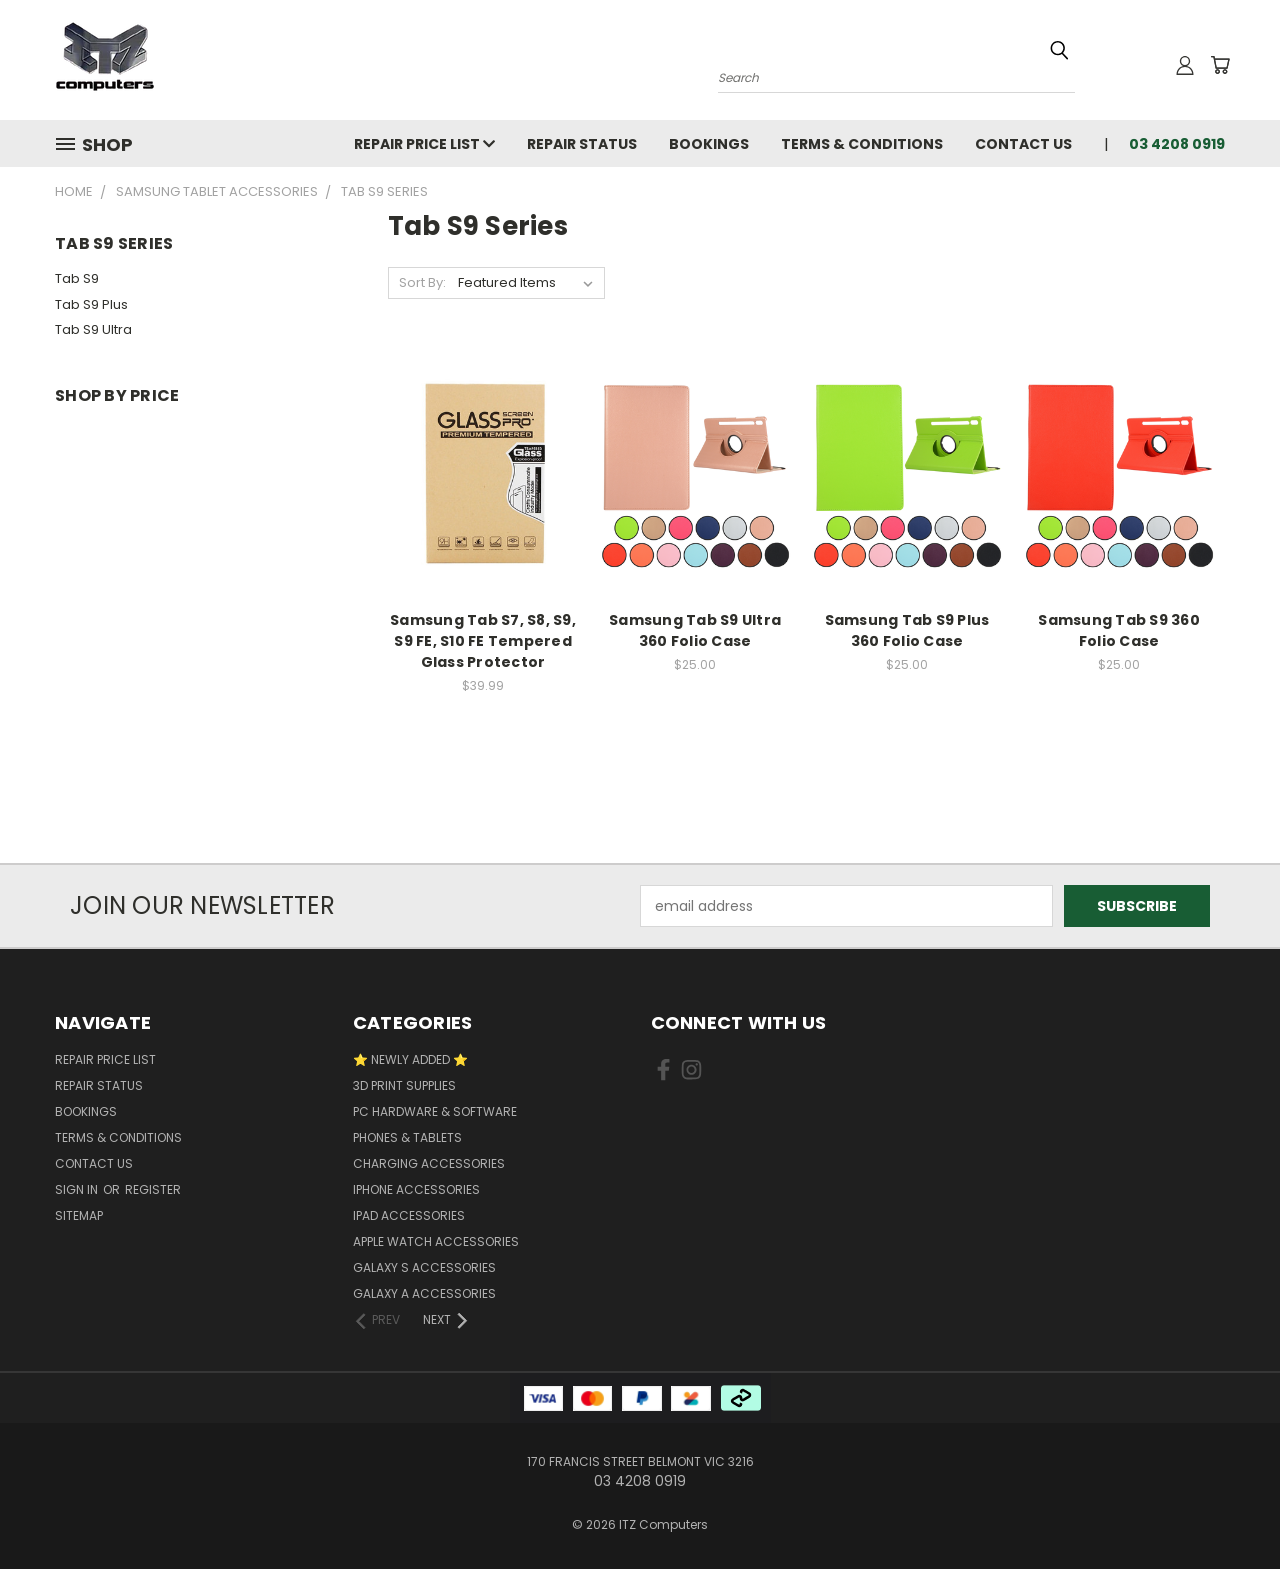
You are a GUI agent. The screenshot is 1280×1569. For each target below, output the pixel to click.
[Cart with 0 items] (1220, 65)
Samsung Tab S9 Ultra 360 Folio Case (695, 630)
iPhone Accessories (416, 1189)
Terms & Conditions (862, 144)
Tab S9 (77, 278)
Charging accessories (429, 1163)
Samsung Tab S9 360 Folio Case (1119, 630)
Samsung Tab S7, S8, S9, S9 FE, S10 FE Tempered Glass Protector (483, 641)
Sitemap (79, 1215)
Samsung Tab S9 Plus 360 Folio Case (907, 630)
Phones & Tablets (407, 1137)
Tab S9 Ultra (93, 329)
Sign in (78, 1189)
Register (153, 1189)
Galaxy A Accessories (424, 1293)
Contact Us (1023, 144)
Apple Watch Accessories (436, 1241)
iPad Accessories (409, 1215)
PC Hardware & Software (435, 1111)
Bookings (709, 144)
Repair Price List (424, 144)
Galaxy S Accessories (424, 1267)
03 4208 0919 (1177, 144)
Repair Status (582, 144)
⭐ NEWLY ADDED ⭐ (410, 1059)
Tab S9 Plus (91, 304)
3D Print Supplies (404, 1085)
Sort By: (422, 282)
